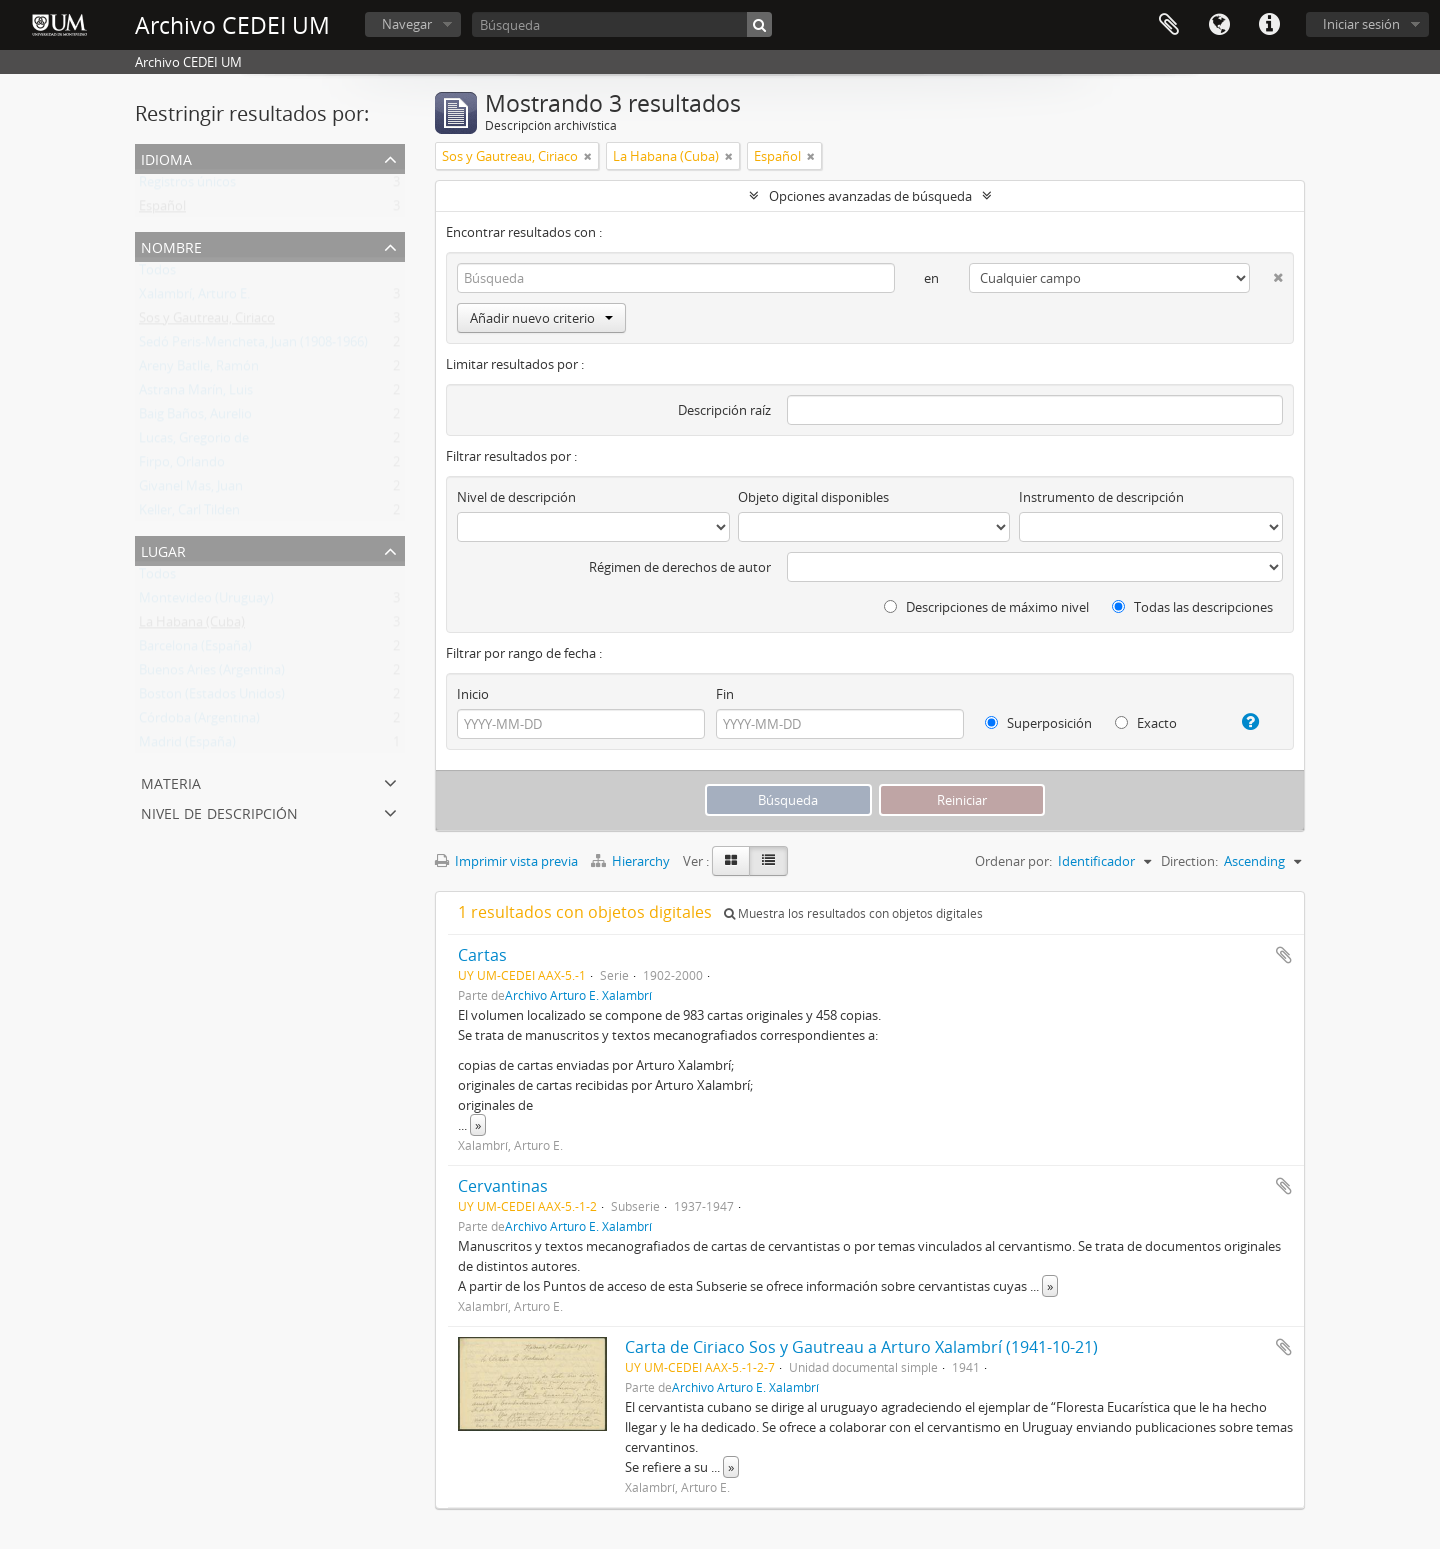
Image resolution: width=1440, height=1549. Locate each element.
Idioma (1219, 25)
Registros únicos (187, 186)
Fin (725, 694)
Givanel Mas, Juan (191, 490)
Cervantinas (503, 1186)
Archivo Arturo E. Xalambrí (578, 995)
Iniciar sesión (1361, 24)
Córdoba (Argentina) (199, 722)
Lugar (163, 549)
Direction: (1189, 861)
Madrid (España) (187, 746)
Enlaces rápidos (1269, 25)
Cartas (482, 955)
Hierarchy (632, 861)
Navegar (407, 24)
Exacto (1146, 723)
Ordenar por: (1013, 861)
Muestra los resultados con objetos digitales (853, 913)
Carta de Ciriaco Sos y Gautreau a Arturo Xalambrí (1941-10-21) (861, 1347)
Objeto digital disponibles (813, 497)
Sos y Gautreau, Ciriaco (207, 322)
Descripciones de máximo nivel (986, 607)
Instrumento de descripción (1101, 497)
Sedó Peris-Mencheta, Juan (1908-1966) (253, 346)
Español (162, 210)
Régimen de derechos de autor (680, 567)
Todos (157, 274)
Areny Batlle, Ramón (199, 370)
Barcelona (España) (195, 650)
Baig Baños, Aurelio (195, 418)
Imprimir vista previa (506, 861)
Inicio (473, 694)
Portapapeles (1169, 25)
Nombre (171, 245)
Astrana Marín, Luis (196, 394)
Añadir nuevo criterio (541, 318)
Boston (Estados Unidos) (212, 698)
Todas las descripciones (1192, 607)
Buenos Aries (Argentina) (212, 674)
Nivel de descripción (219, 811)
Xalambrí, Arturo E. (194, 298)
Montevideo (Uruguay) (206, 602)
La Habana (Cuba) (192, 626)
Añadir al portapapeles (1284, 955)
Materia (171, 781)
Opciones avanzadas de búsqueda (870, 196)
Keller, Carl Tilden (189, 514)
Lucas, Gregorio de (194, 442)
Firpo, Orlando (182, 466)
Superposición (1038, 723)
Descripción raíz (724, 410)
